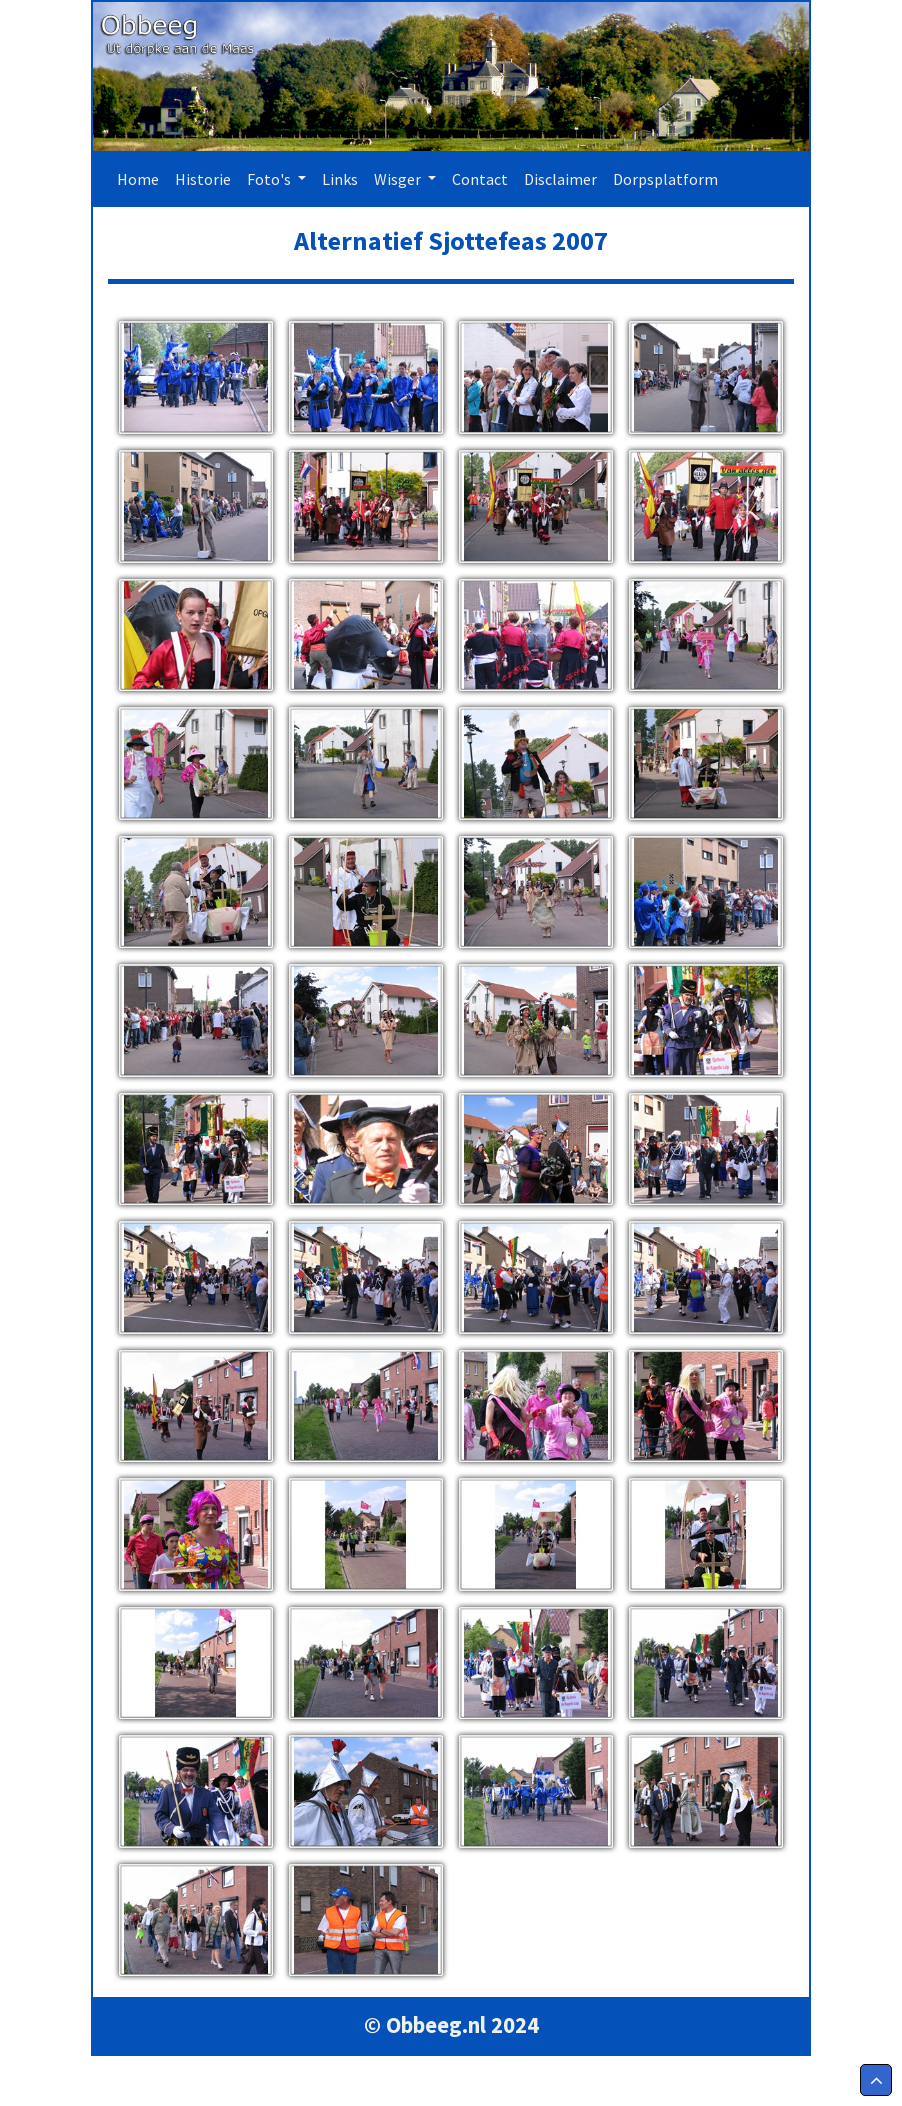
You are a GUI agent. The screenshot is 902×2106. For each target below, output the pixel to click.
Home (142, 177)
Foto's (270, 179)
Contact (480, 179)
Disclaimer (560, 179)
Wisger (399, 179)
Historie (203, 179)
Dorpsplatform (665, 179)
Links (340, 179)
